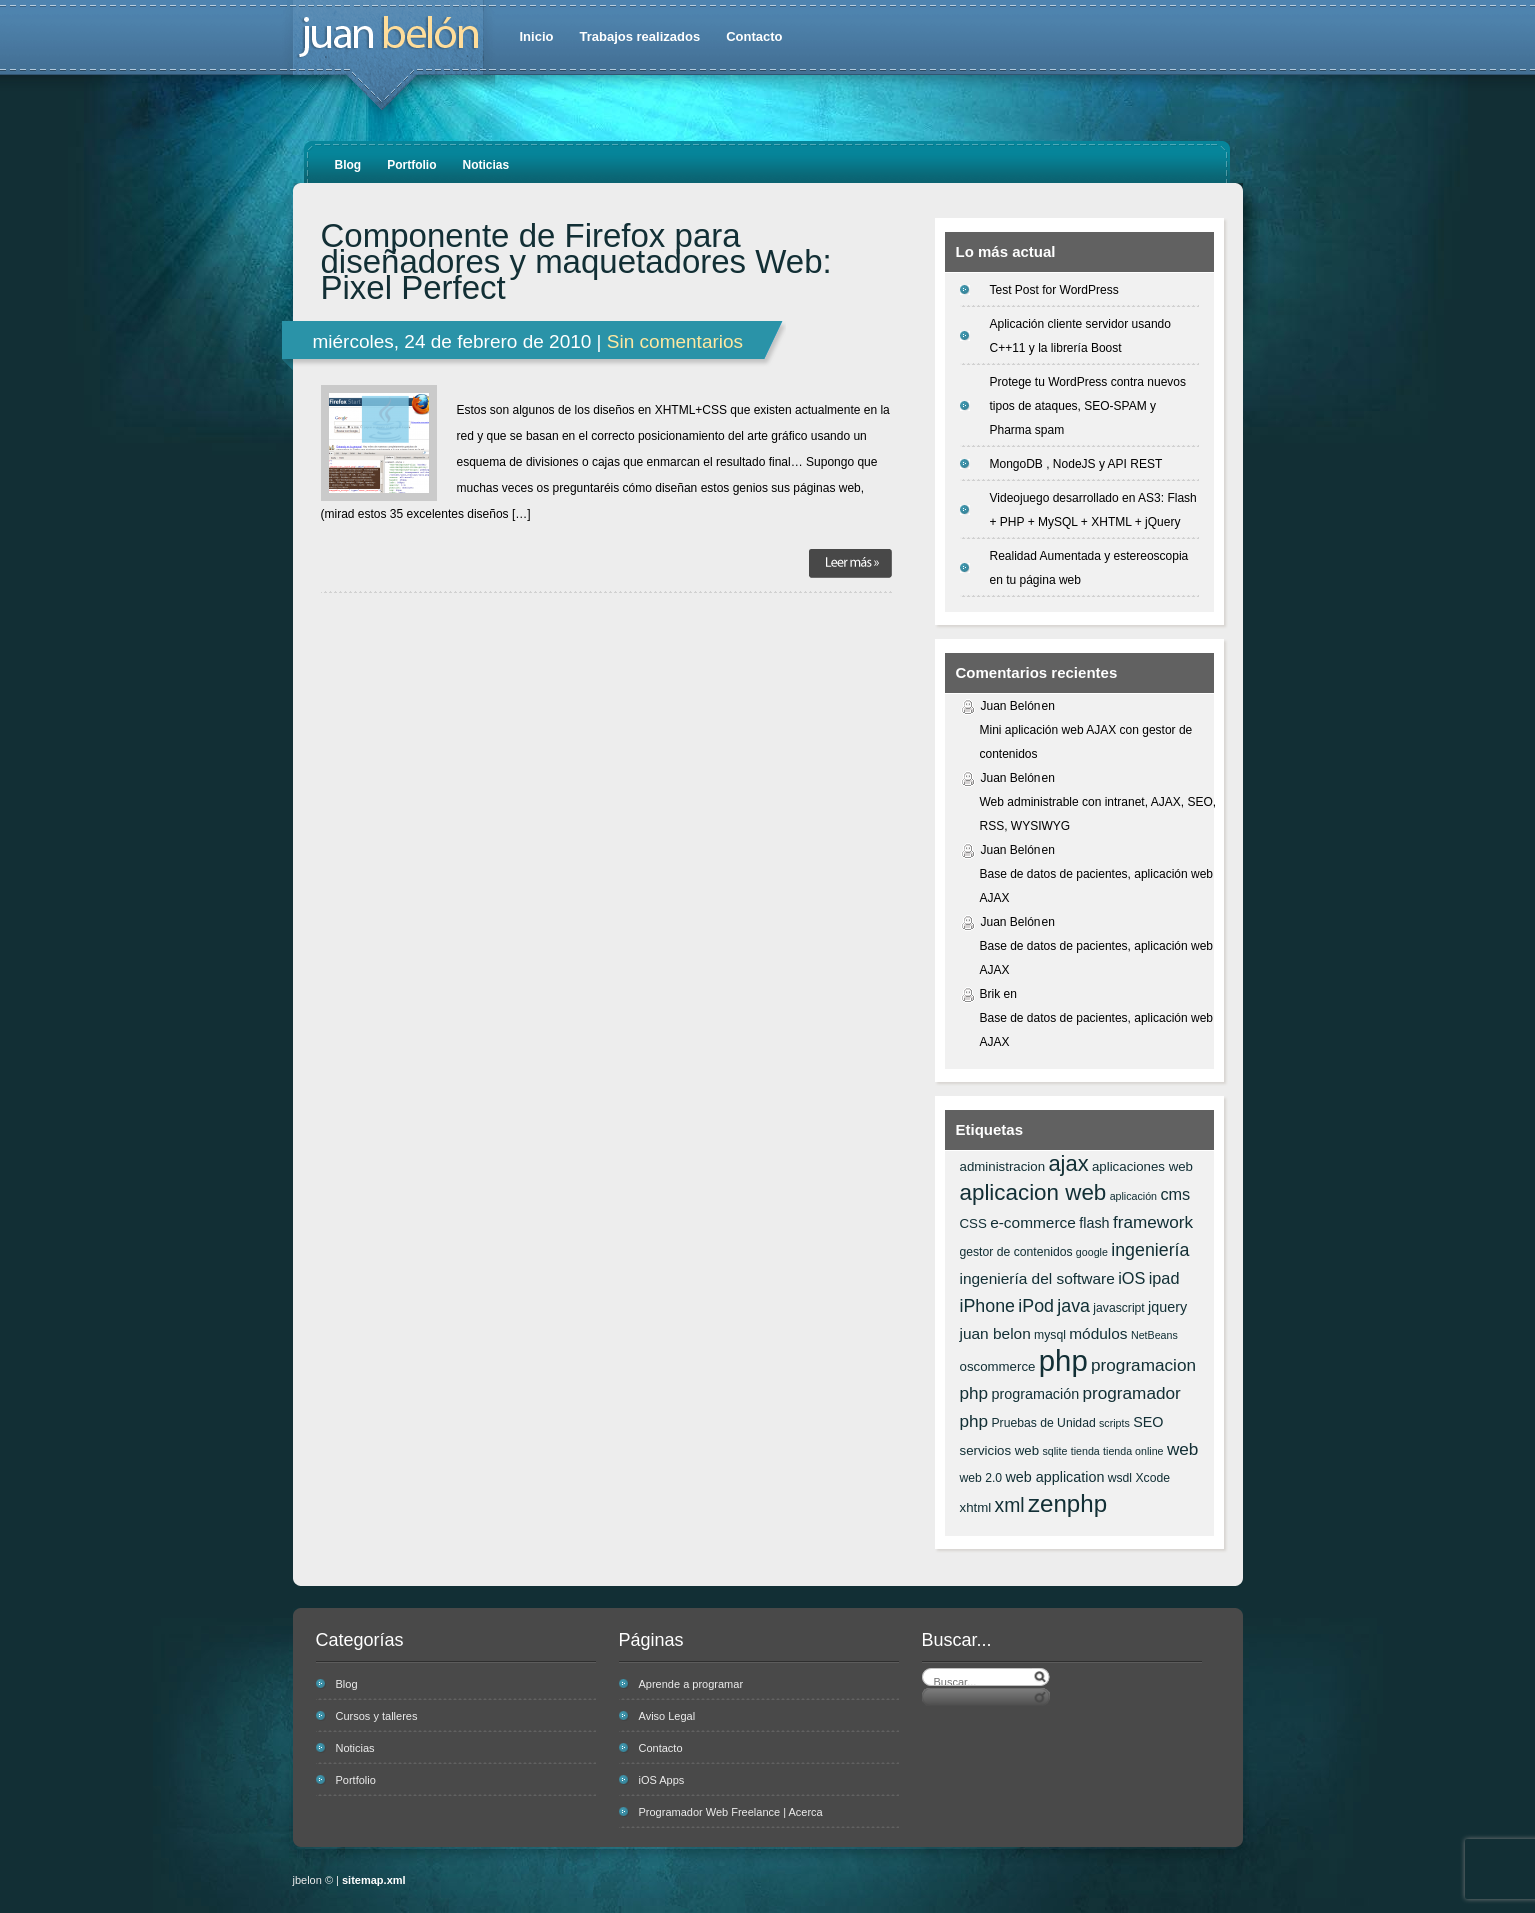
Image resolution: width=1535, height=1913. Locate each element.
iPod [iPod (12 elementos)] (1036, 1306)
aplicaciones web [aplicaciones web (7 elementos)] (1142, 1166)
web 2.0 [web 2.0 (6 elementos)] (981, 1478)
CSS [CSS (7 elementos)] (973, 1223)
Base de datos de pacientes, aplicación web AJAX (1097, 886)
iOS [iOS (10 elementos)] (1131, 1278)
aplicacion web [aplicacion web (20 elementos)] (1033, 1192)
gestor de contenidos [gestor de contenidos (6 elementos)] (1016, 1252)
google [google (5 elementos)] (1092, 1252)
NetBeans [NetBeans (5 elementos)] (1154, 1335)
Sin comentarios (675, 341)
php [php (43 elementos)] (1063, 1360)
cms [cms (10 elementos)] (1175, 1194)
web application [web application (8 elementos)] (1054, 1477)
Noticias (486, 165)
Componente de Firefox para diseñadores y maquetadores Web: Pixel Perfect (576, 262)
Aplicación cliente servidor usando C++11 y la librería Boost (1080, 336)
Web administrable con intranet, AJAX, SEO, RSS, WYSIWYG (1098, 814)
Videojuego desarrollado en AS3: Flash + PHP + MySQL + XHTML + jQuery (1093, 510)
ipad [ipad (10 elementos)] (1164, 1278)
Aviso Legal (667, 1716)
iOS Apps (662, 1780)
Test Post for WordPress (1054, 290)
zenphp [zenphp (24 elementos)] (1067, 1503)
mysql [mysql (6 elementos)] (1050, 1335)
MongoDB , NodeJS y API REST (1076, 464)
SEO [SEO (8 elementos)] (1148, 1422)
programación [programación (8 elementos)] (1035, 1394)
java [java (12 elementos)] (1073, 1306)
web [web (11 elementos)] (1182, 1449)
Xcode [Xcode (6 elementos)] (1152, 1478)
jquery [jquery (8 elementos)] (1167, 1307)
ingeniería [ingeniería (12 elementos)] (1150, 1250)
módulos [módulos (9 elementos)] (1098, 1333)
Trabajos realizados (639, 36)
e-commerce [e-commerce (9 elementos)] (1033, 1222)
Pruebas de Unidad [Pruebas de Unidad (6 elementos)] (1043, 1423)
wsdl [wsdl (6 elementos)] (1120, 1478)
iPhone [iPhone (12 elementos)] (987, 1306)
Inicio (537, 36)
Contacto (754, 36)
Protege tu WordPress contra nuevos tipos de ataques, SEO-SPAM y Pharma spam (1088, 406)
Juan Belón (1011, 706)
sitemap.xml (374, 1880)
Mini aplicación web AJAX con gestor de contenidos (1086, 742)
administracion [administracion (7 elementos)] (1003, 1166)
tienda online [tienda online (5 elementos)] (1133, 1451)
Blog (348, 165)
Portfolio (411, 165)
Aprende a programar (691, 1684)
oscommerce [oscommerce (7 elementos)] (998, 1366)
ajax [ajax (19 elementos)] (1068, 1163)
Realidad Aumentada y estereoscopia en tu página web (1089, 568)
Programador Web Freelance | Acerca (731, 1812)
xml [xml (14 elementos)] (1010, 1505)
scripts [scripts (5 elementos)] (1114, 1423)
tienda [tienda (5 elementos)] (1085, 1451)
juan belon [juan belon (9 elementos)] (995, 1333)
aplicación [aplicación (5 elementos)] (1133, 1196)
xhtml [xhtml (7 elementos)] (976, 1507)
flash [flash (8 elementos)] (1094, 1223)
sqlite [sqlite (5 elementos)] (1054, 1451)
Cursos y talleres (377, 1716)
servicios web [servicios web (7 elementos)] (1000, 1450)
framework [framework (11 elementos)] (1153, 1222)
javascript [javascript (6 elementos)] (1118, 1308)
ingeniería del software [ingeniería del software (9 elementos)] (1037, 1278)
